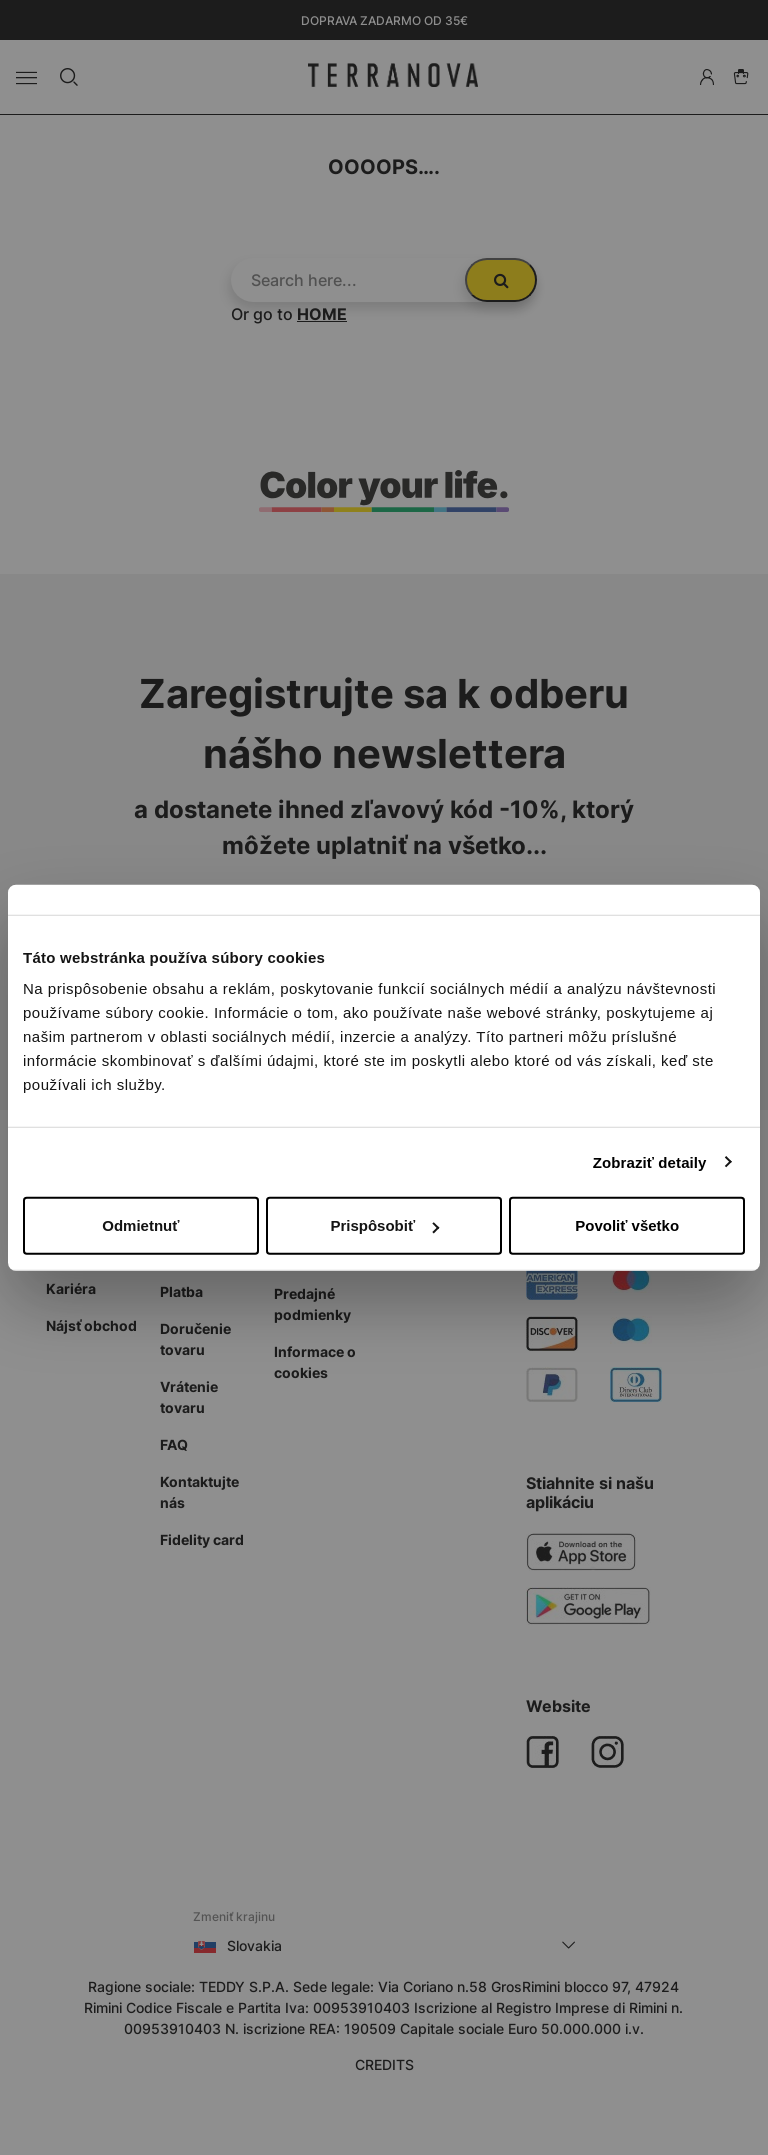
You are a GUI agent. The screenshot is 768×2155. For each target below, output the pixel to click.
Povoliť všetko (627, 1225)
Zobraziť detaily (650, 1161)
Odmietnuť (140, 1225)
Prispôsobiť (384, 1225)
